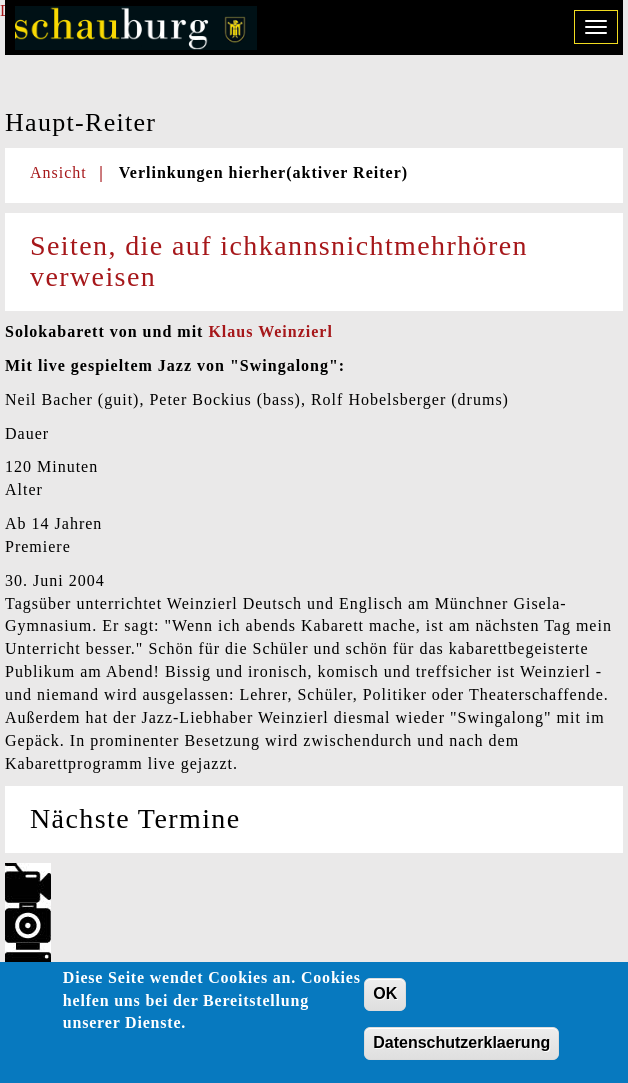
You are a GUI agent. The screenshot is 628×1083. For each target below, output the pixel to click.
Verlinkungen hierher (263, 172)
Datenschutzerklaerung (461, 1048)
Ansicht (58, 172)
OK (385, 999)
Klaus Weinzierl (270, 331)
